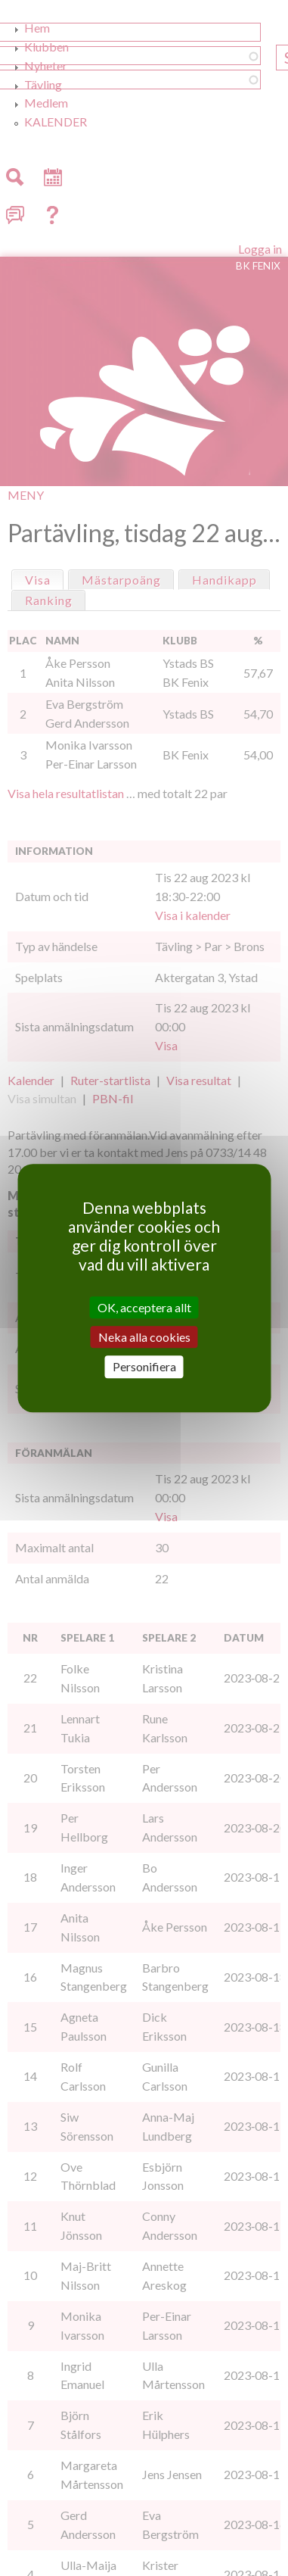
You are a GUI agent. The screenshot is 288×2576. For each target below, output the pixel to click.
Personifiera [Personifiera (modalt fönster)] (144, 1367)
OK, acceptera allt (144, 1307)
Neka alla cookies (144, 1337)
